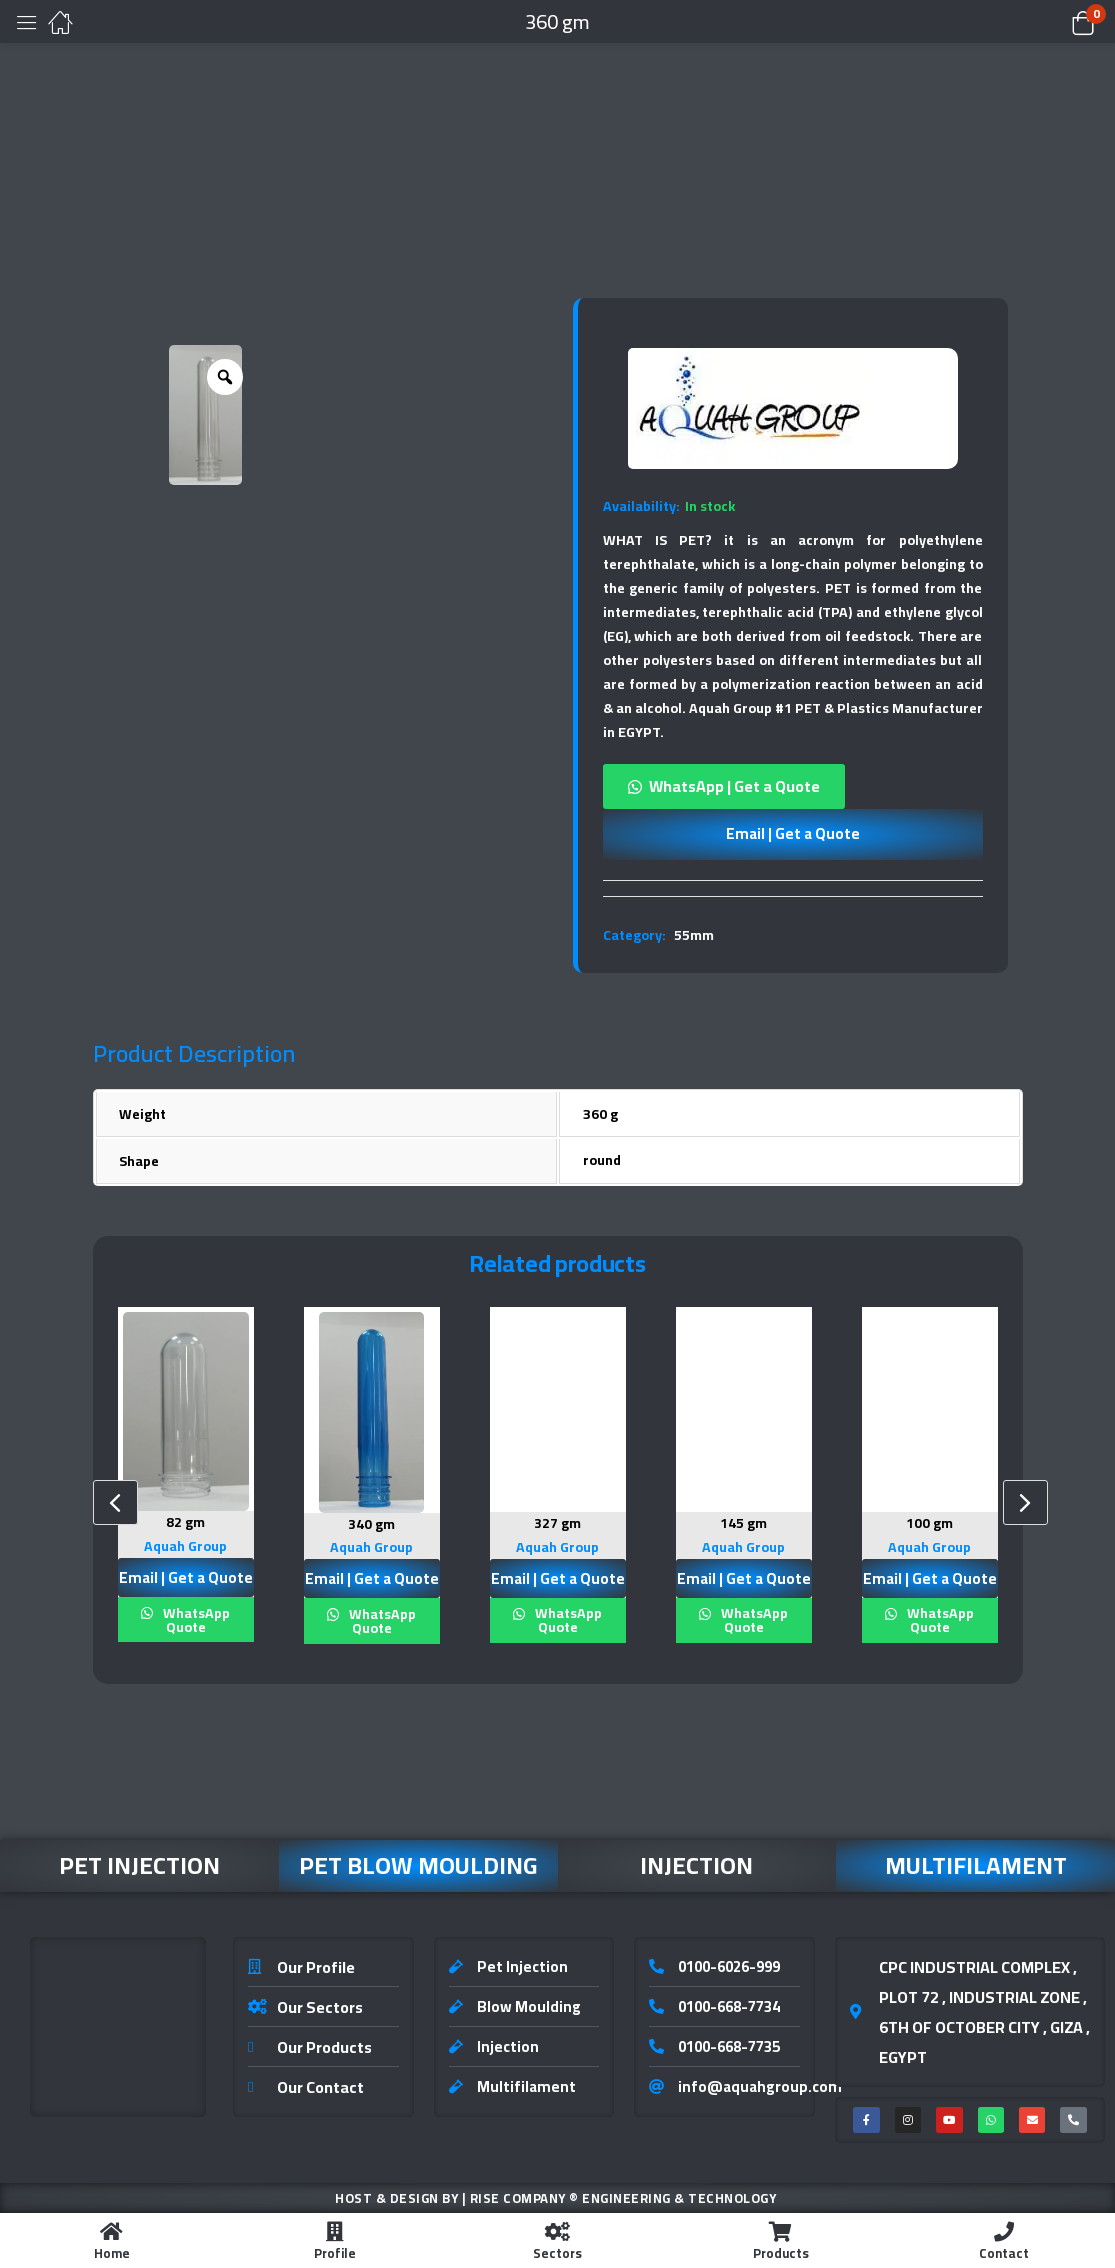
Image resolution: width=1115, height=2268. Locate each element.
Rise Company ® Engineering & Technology (623, 2197)
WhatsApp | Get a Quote (734, 786)
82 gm (185, 1522)
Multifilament (976, 1864)
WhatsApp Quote (195, 1619)
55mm (694, 935)
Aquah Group (185, 1545)
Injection (696, 1864)
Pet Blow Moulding (418, 1864)
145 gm (743, 1523)
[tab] (793, 888)
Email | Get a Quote (793, 833)
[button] (1057, 22)
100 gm (929, 1523)
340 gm (371, 1524)
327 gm (557, 1523)
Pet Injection (139, 1864)
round (602, 1160)
